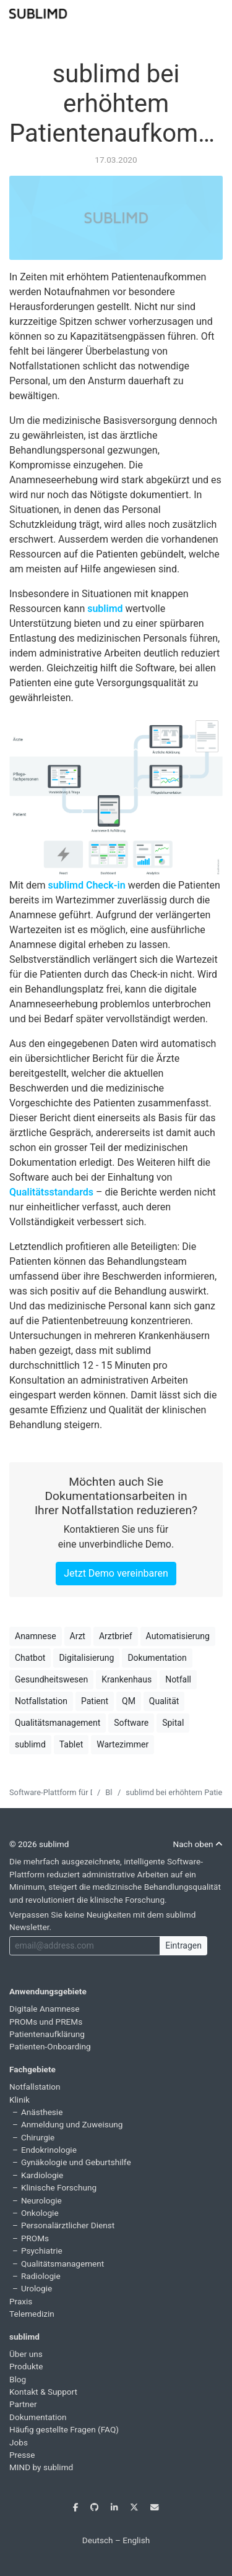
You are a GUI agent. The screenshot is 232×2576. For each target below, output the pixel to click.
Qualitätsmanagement (57, 1723)
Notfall (178, 1679)
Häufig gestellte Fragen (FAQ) (64, 2429)
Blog (17, 2379)
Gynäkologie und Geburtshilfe (76, 2162)
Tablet (71, 1744)
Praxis (20, 2301)
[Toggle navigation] (214, 12)
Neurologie (41, 2200)
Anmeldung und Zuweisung (71, 2124)
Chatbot (30, 1658)
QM (128, 1701)
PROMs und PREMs (45, 2022)
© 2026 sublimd (39, 1844)
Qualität (164, 1701)
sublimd (104, 608)
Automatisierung (178, 1636)
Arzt (77, 1636)
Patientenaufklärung (47, 2034)
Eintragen (183, 1945)
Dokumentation (156, 1658)
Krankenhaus (126, 1679)
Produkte (26, 2366)
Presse (22, 2455)
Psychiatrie (41, 2250)
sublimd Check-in (87, 885)
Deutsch (97, 2540)
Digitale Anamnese (44, 2009)
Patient (94, 1701)
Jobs (18, 2442)
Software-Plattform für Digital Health (73, 1792)
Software (131, 1723)
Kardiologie (42, 2175)
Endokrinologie (49, 2150)
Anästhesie (41, 2112)
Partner (23, 2404)
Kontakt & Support (43, 2392)
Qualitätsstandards (51, 1192)
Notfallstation (41, 1701)
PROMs (35, 2238)
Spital (173, 1723)
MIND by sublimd (41, 2467)
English (136, 2540)
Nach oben (198, 1844)
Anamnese (35, 1636)
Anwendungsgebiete (48, 1991)
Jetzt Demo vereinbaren (116, 1573)
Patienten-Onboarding (50, 2046)
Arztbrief (115, 1636)
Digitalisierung (86, 1658)
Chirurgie (37, 2137)
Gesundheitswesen (51, 1679)
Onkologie (40, 2213)
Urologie (36, 2288)
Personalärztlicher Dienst (67, 2225)
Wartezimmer (122, 1744)
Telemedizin (31, 2314)
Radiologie (41, 2276)
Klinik (19, 2099)
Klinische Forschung (59, 2187)
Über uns (26, 2354)
